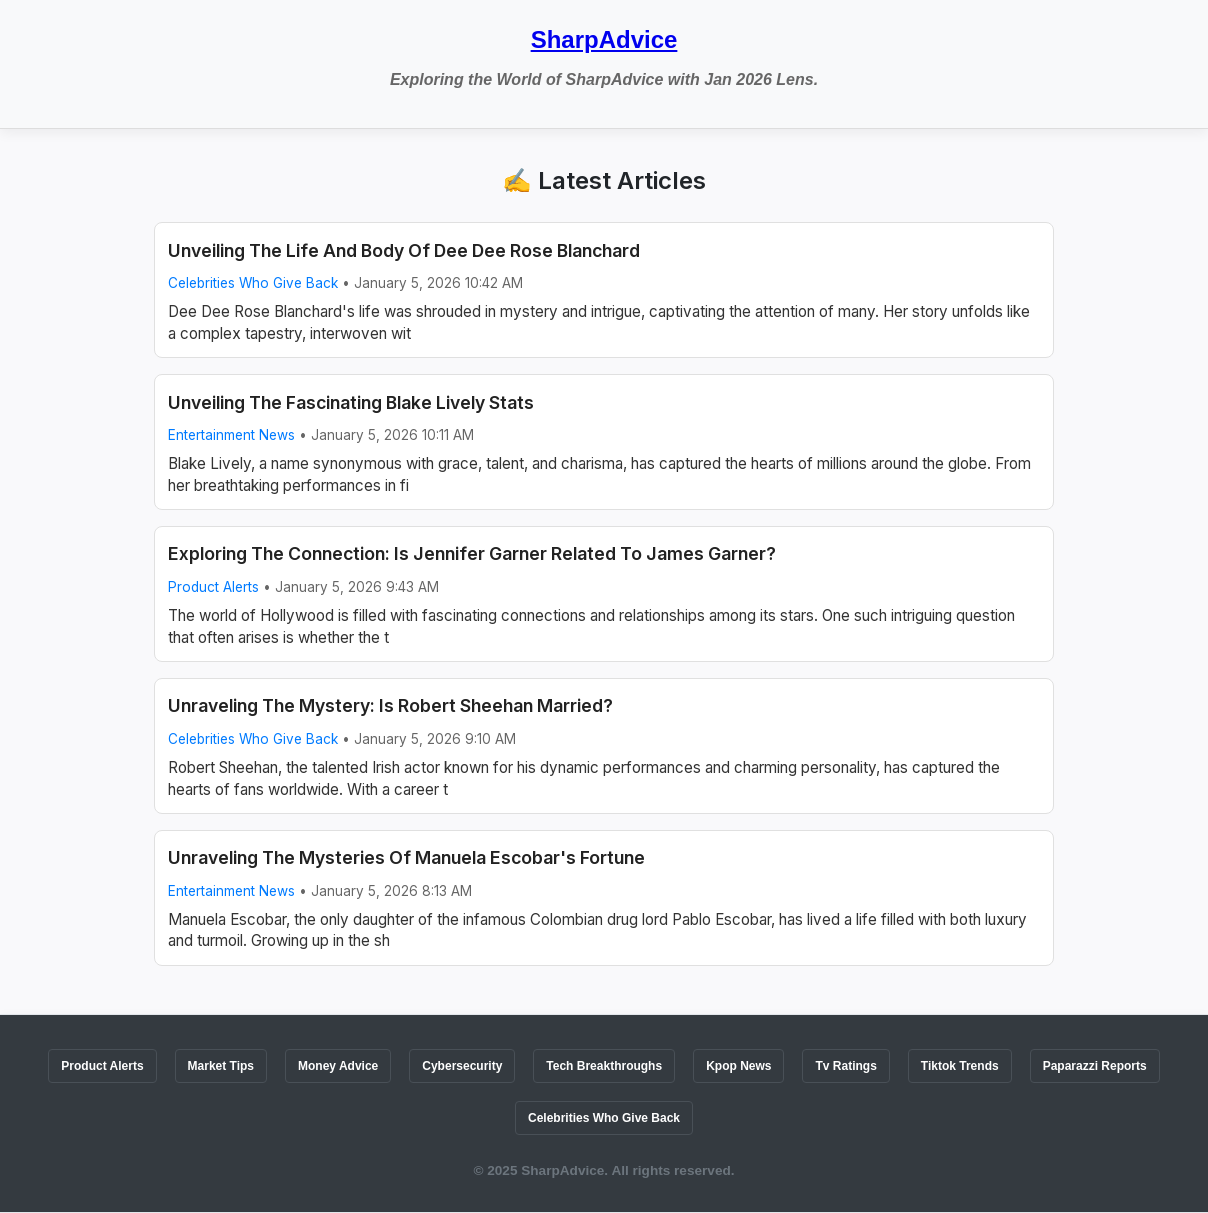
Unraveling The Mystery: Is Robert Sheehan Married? (390, 705)
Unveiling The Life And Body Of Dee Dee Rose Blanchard (404, 250)
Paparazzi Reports (1095, 1066)
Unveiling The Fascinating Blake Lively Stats (351, 402)
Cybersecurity (462, 1066)
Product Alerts (213, 587)
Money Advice (338, 1066)
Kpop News (738, 1066)
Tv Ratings (845, 1066)
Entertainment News (231, 435)
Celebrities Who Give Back (253, 283)
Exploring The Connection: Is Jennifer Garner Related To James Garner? (472, 553)
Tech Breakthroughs (604, 1066)
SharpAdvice (604, 39)
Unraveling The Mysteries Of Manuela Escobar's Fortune (406, 857)
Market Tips (221, 1066)
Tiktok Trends (960, 1066)
